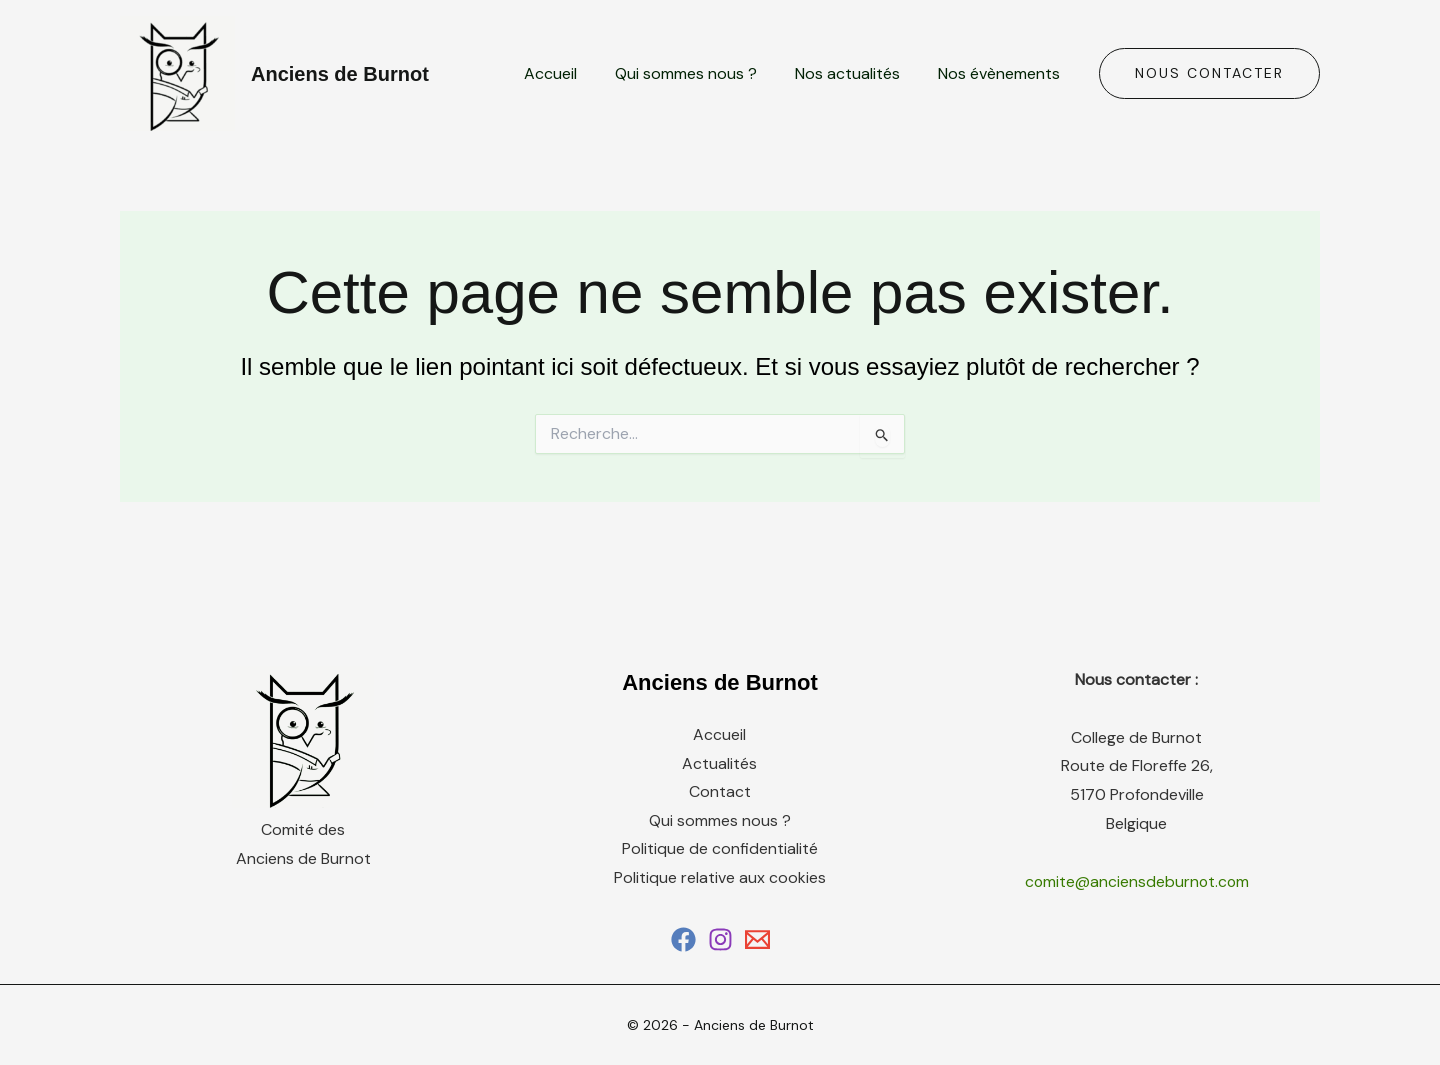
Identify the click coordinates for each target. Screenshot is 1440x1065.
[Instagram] (720, 939)
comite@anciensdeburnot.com (1136, 881)
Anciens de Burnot (340, 74)
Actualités (719, 763)
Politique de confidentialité (720, 849)
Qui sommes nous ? (701, 73)
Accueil (571, 73)
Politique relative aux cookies (720, 878)
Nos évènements (1002, 73)
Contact (720, 792)
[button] (1209, 74)
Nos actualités (856, 73)
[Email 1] (757, 939)
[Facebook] (683, 939)
